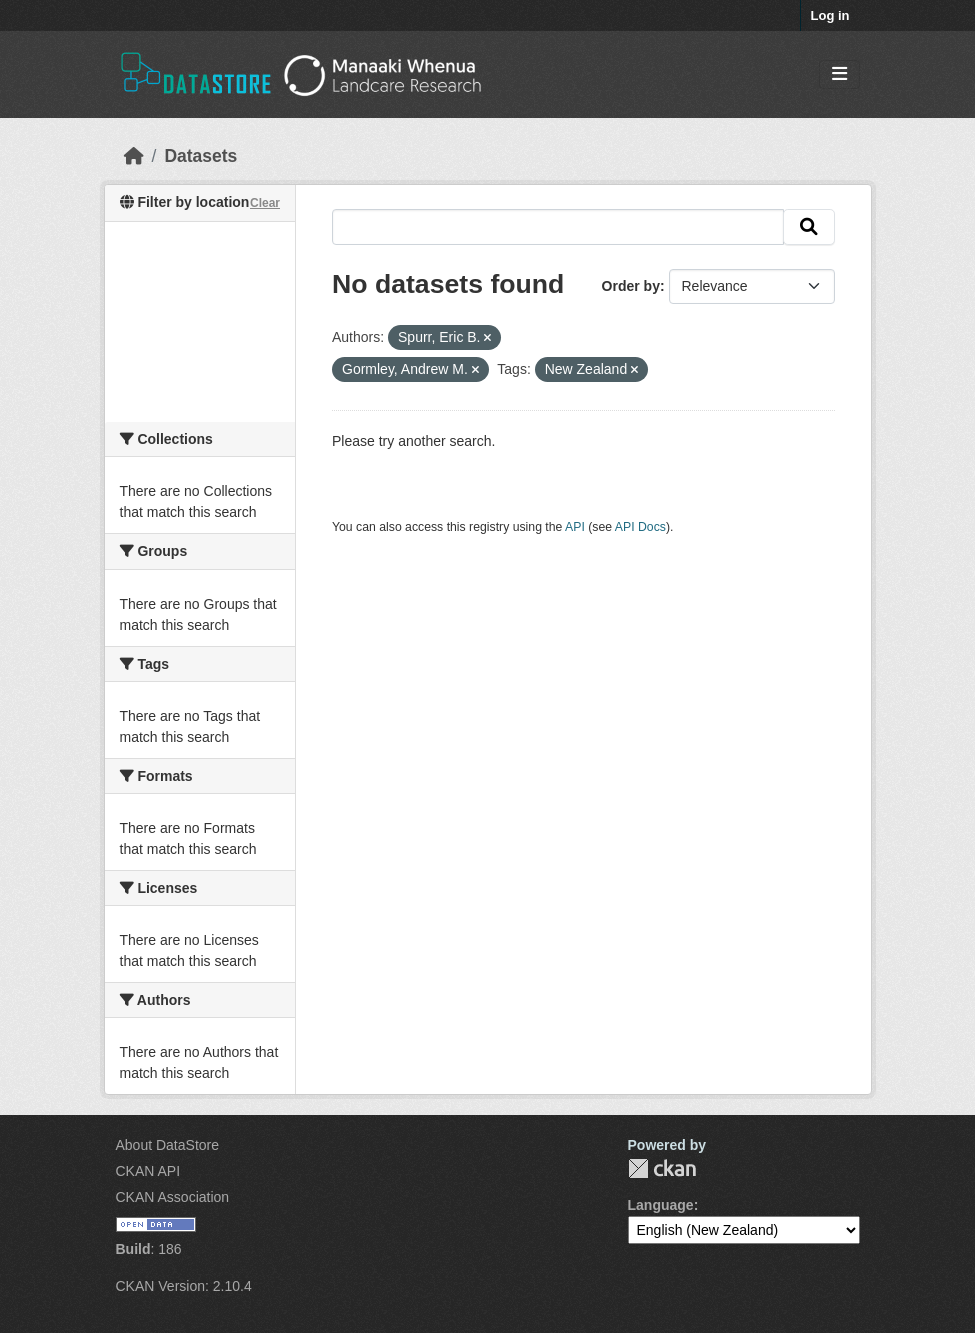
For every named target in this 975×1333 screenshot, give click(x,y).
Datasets (200, 156)
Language (661, 1205)
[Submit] (809, 227)
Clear (265, 203)
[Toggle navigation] (839, 74)
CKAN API (148, 1171)
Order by (631, 286)
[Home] (134, 156)
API (575, 527)
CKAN (662, 1168)
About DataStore (168, 1145)
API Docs (640, 527)
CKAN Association (173, 1197)
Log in (830, 15)
